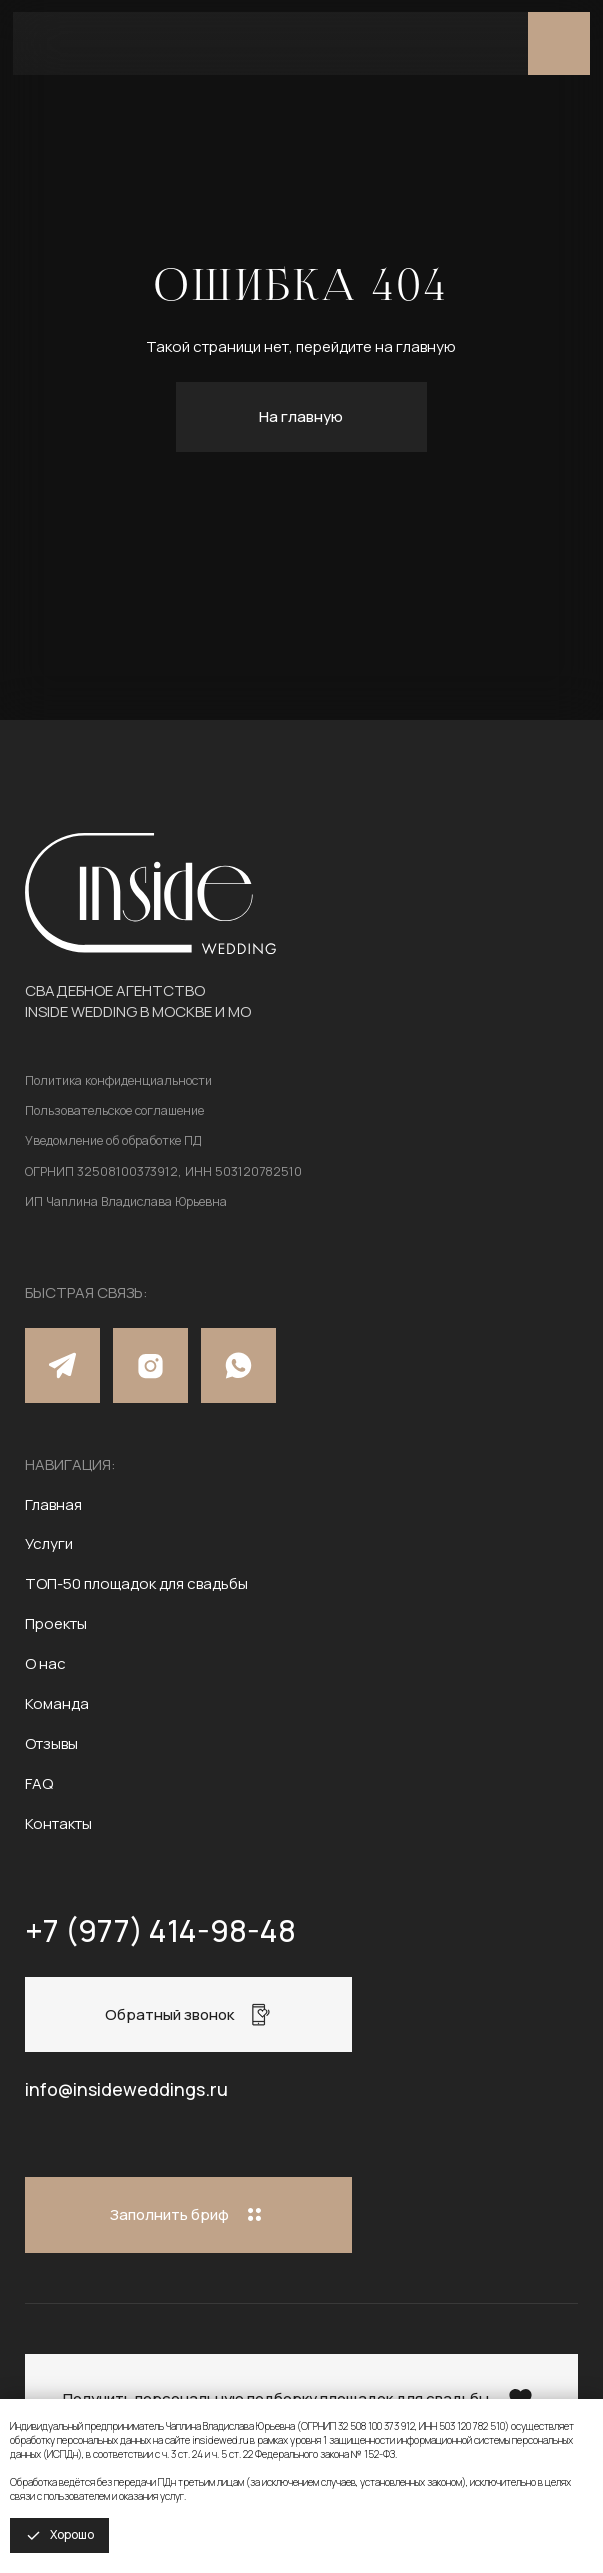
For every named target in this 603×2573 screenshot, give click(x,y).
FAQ (39, 1783)
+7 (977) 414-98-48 (160, 1930)
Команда (57, 1703)
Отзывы (51, 1743)
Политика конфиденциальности (118, 1080)
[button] (188, 2014)
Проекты (56, 1623)
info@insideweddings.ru (126, 2089)
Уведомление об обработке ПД (113, 1140)
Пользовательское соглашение (114, 1110)
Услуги (49, 1543)
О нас (45, 1663)
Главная (53, 1504)
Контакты (58, 1823)
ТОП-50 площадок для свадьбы (136, 1583)
